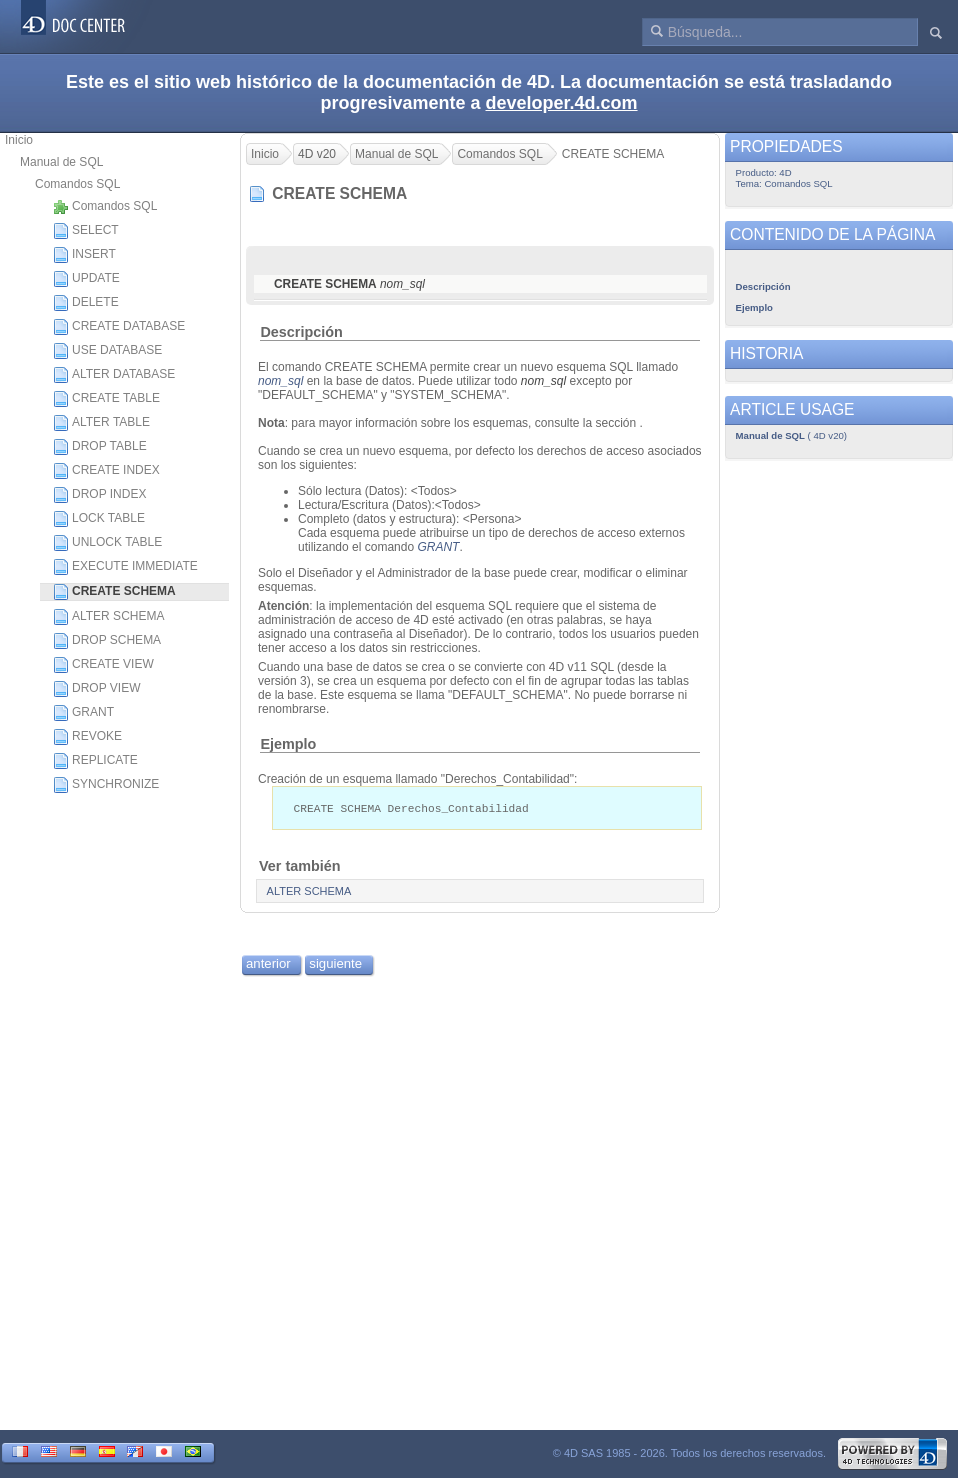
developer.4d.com (562, 103)
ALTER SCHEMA (108, 617)
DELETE (86, 303)
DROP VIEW (96, 689)
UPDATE (86, 279)
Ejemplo (288, 744)
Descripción (301, 332)
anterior (268, 964)
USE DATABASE (107, 351)
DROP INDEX (99, 495)
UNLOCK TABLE (107, 543)
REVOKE (87, 737)
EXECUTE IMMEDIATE (125, 567)
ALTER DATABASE (114, 375)
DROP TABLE (100, 447)
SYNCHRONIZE (106, 785)
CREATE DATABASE (119, 327)
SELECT (86, 231)
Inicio (19, 140)
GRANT (83, 713)
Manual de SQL (61, 162)
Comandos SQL (77, 184)
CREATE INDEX (106, 471)
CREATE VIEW (103, 665)
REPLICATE (95, 761)
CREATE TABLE (106, 399)
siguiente (335, 964)
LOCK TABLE (99, 519)
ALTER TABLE (101, 423)
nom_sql (280, 381)
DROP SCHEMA (107, 641)
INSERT (84, 255)
